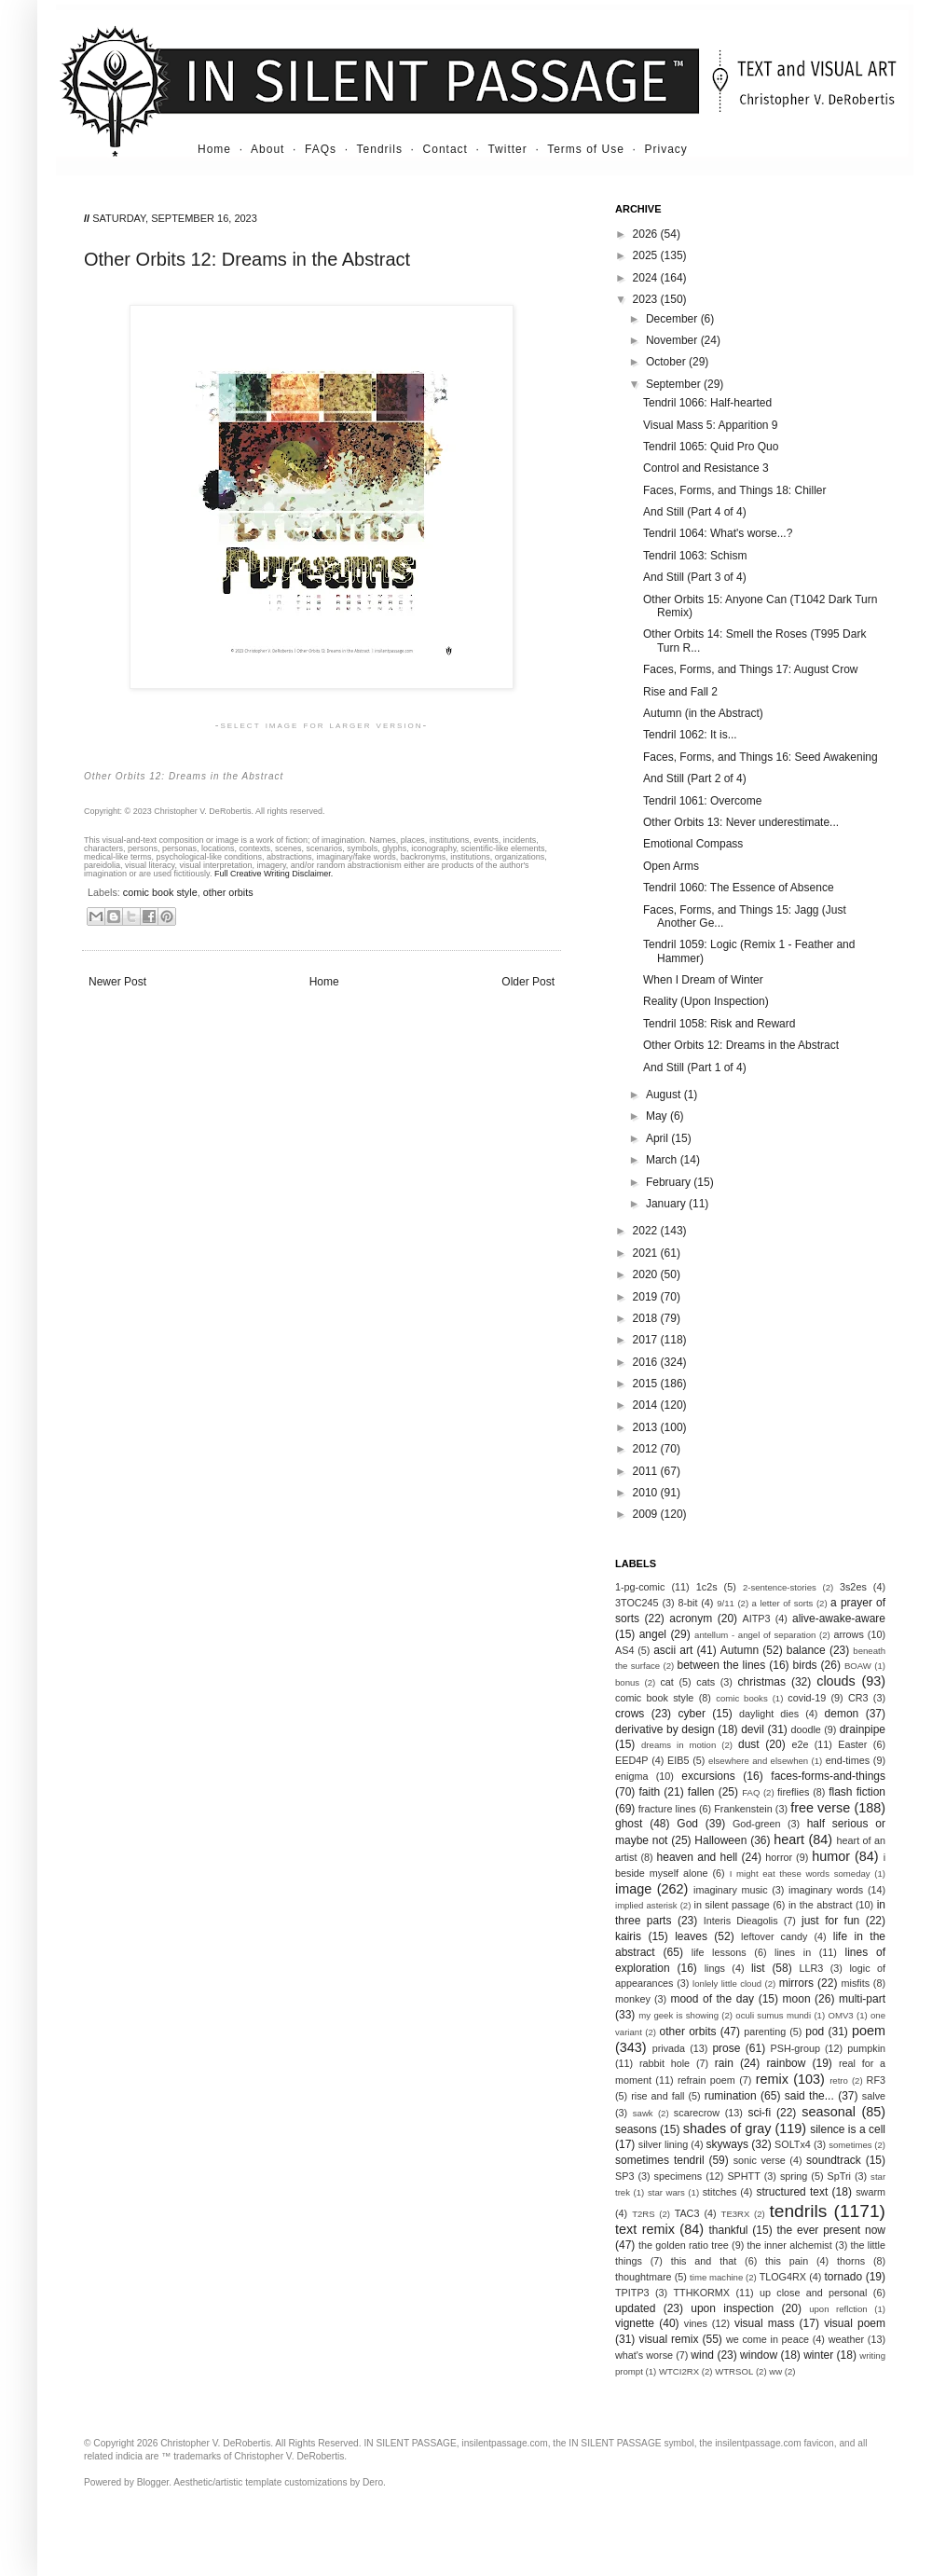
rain (724, 2063)
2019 (647, 1296)
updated (635, 2308)
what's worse (644, 2355)
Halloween (720, 1840)
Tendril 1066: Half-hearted (707, 402)
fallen (701, 1791)
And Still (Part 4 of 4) (695, 511)
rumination (731, 2095)
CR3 (858, 1697)
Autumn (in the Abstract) (703, 713)
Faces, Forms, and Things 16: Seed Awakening (760, 757)
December (673, 318)
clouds (836, 1681)
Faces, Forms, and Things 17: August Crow (750, 669)
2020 (647, 1274)
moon (797, 1998)
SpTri (839, 2176)
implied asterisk (646, 1905)
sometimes (850, 2145)
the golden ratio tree (683, 2245)
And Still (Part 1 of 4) (695, 1067)
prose (726, 2048)
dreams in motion (678, 1745)
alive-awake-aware (838, 1618)
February (669, 1182)
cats (705, 1681)
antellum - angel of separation (755, 1635)
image (633, 1888)
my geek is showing (678, 2015)
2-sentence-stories (779, 1587)
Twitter (507, 149)
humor (831, 1856)
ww (775, 2371)
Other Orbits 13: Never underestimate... (741, 822)
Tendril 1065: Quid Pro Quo (710, 446)
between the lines (722, 1665)
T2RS (643, 2214)
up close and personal (814, 2292)
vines (695, 2323)
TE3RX (735, 2214)
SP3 (624, 2176)
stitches (720, 2191)
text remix (645, 2229)
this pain (786, 2260)
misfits (855, 1983)
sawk (643, 2113)
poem (868, 2030)
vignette (634, 2323)
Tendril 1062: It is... (690, 734)
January (667, 1203)
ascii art (672, 1650)
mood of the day (712, 1998)
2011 (647, 1471)
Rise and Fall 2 (680, 691)
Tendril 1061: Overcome (702, 800)
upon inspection (732, 2308)
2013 (647, 1427)
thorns (851, 2260)
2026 (647, 234)
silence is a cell (847, 2129)
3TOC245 (637, 1602)
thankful (727, 2230)
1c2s (707, 1586)
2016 (647, 1362)
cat (666, 1681)
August (665, 1094)
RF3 (876, 2080)
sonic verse (759, 2160)
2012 (647, 1448)
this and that (704, 2260)
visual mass (764, 2323)
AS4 (624, 1650)
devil (752, 1729)
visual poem (854, 2323)
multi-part (862, 1998)
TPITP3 (632, 2292)
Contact (445, 149)
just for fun (830, 1920)
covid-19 (807, 1697)
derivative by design (665, 1729)
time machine (716, 2277)
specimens (678, 2176)
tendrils (798, 2211)
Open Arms (671, 866)
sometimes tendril (660, 2160)
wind (702, 2355)
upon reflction (838, 2309)
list (758, 1968)
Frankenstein (743, 1808)
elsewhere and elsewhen (758, 1761)
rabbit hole (664, 2063)
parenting (765, 2031)
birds (805, 1665)
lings (715, 1968)
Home (214, 149)
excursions (707, 1776)
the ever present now (830, 2230)
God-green (757, 1823)
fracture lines (667, 1808)
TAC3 (687, 2213)
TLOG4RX (783, 2276)
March (663, 1159)
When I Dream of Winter (703, 979)
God (687, 1823)
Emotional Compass (693, 843)
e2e (799, 1744)
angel (652, 1634)
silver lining (663, 2144)
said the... (809, 2095)
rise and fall (657, 2095)
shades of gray (727, 2128)
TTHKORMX (701, 2292)
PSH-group (795, 2048)
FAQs (320, 149)
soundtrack (833, 2160)
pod (814, 2031)
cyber (692, 1713)
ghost (628, 1823)
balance (806, 1650)
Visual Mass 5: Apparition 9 (710, 425)
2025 (647, 255)
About (267, 149)
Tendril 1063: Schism (695, 555)
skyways (727, 2144)
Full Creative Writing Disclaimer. (273, 873)
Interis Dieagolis (741, 1920)
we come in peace (767, 2339)
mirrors (796, 1983)
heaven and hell (697, 1857)
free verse (820, 1807)
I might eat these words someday (800, 1873)
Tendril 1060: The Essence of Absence (738, 887)
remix (772, 2079)
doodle (805, 1729)
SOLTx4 (792, 2144)
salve (873, 2095)
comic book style (160, 892)
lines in (792, 1952)
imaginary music (730, 1889)
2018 (647, 1318)
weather (846, 2339)
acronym (690, 1618)
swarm (870, 2191)
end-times (848, 1760)
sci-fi (759, 2112)
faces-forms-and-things (828, 1776)
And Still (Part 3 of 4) (695, 577)
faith (650, 1791)
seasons (636, 2129)
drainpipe (862, 1729)
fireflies (793, 1792)
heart (789, 1839)
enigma (631, 1776)
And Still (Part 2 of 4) (695, 778)
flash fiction (857, 1791)
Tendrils (380, 149)
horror (778, 1857)
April (658, 1138)
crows (629, 1713)
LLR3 (812, 1968)
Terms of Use (585, 149)
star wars (666, 2192)
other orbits (228, 892)
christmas (762, 1681)
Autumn (739, 1650)
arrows (848, 1634)
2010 (647, 1492)
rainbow (785, 2063)
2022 (647, 1230)
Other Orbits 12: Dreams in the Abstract (741, 1045)
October (667, 361)
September (675, 384)
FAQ (751, 1792)
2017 (647, 1339)
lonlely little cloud (726, 1983)
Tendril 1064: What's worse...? (717, 533)
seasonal (829, 2111)
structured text (792, 2191)
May (658, 1116)
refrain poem (706, 2080)
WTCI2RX (679, 2371)
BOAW (857, 1665)
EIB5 (678, 1760)
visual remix (668, 2339)
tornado (844, 2276)
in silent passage (732, 1904)
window (758, 2355)
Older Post (528, 981)
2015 (647, 1383)
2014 (647, 1405)
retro (838, 2080)
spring (793, 2176)
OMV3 (840, 2015)
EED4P (631, 1760)
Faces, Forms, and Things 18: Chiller (735, 490)
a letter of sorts (783, 1603)
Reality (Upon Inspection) (706, 1001)
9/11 (725, 1603)
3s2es (853, 1586)
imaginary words (825, 1889)
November (673, 340)
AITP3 (757, 1618)
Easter (852, 1744)
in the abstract (820, 1904)
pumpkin (866, 2048)
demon (842, 1713)
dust (749, 1744)
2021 (647, 1253)
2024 (647, 277)
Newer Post (117, 981)
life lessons (719, 1952)
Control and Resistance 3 (706, 468)
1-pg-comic (640, 1586)
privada (668, 2048)
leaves (691, 1936)
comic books (742, 1698)
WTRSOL (734, 2371)
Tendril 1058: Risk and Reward (719, 1023)
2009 (647, 1514)
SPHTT (743, 2176)
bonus (627, 1682)
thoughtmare (643, 2276)
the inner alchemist (789, 2245)
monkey (633, 1998)
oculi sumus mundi (773, 2015)
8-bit (687, 1602)
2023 (647, 299)
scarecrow (697, 2112)
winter (818, 2355)
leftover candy (774, 1936)
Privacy (666, 149)
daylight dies (769, 1713)
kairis (628, 1936)
